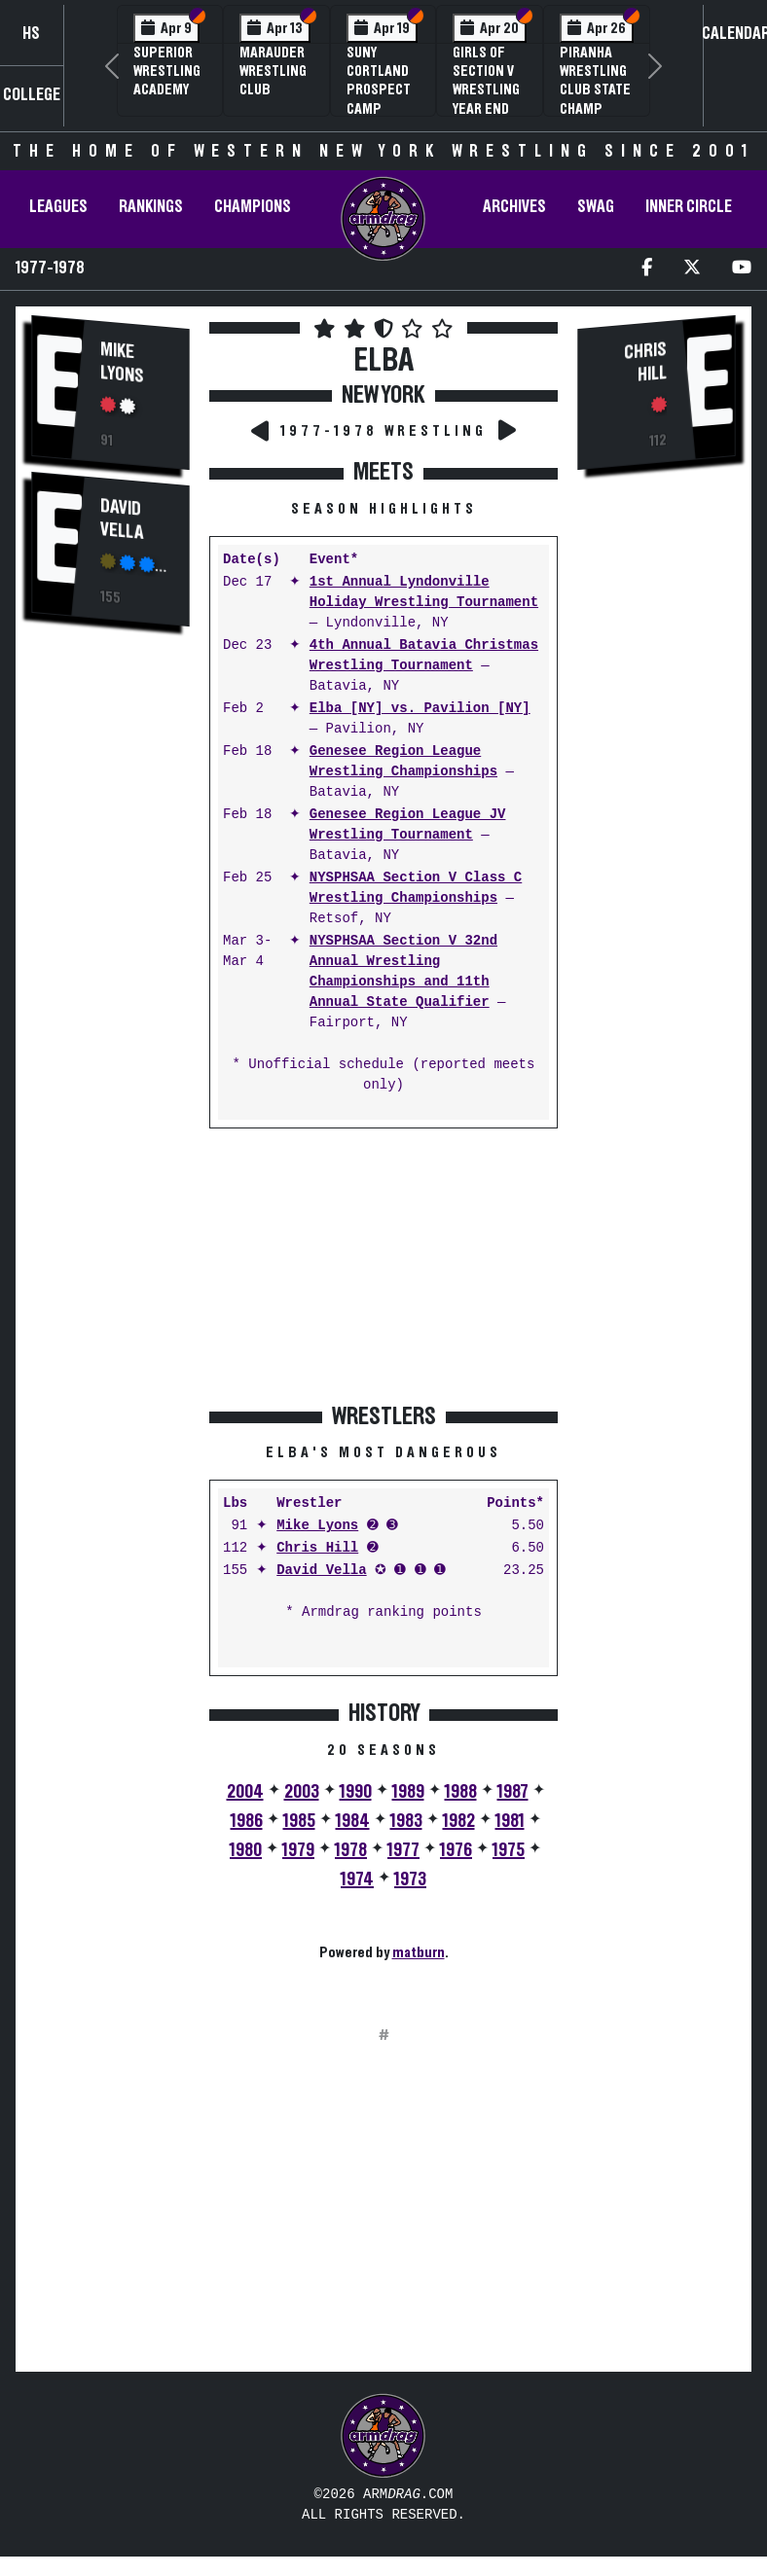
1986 (247, 1821)
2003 (301, 1792)
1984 (353, 1821)
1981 (510, 1821)
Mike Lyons (122, 363)
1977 (403, 1850)
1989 (408, 1792)
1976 (456, 1850)
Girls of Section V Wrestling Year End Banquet (486, 90)
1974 (357, 1879)
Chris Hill (317, 1548)
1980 (246, 1850)
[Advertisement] (111, 974)
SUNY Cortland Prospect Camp (379, 81)
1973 (410, 1879)
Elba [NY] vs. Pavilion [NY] (420, 708)
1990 (356, 1792)
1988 (461, 1792)
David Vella (121, 519)
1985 (299, 1821)
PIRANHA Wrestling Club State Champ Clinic (595, 90)
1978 (351, 1850)
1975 (509, 1850)
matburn (418, 1952)
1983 (406, 1821)
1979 (298, 1850)
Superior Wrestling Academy (167, 71)
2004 (245, 1792)
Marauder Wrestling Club (273, 71)
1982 (459, 1821)
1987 (513, 1792)
